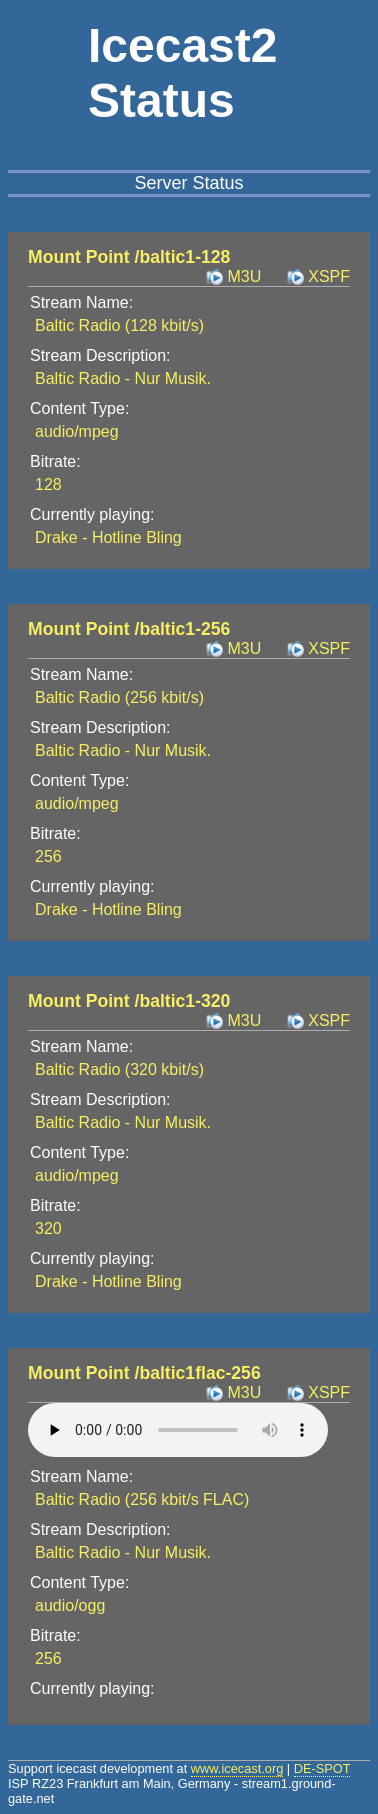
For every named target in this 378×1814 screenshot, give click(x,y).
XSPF (329, 276)
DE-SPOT (322, 1768)
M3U (244, 276)
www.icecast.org (237, 1768)
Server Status (188, 183)
